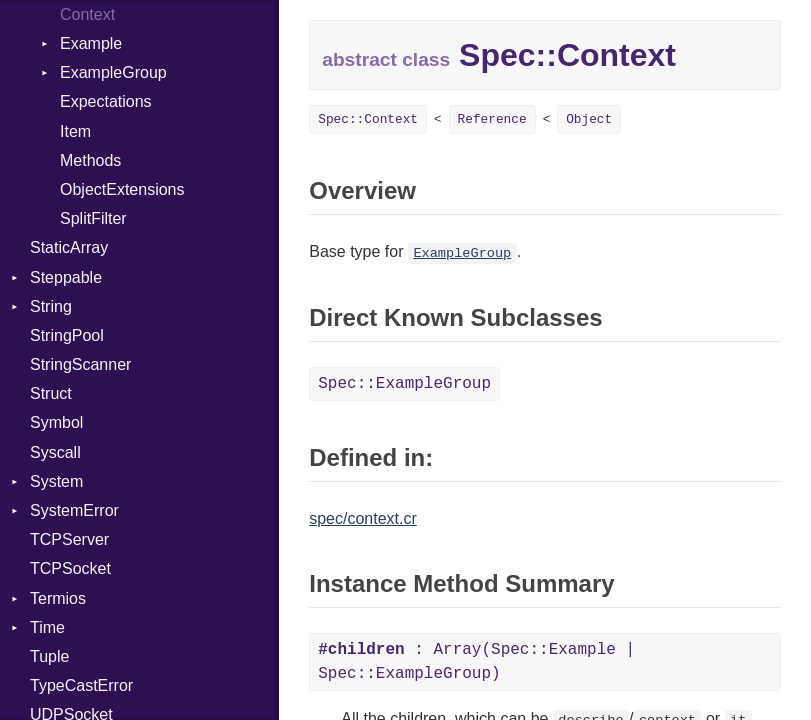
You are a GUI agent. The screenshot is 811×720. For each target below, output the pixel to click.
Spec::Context (368, 119)
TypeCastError (81, 685)
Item (75, 131)
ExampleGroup (113, 72)
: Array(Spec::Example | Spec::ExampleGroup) (476, 662)
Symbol (56, 422)
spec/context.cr (363, 518)
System (56, 481)
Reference (492, 119)
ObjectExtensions (122, 189)
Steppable (66, 277)
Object (589, 119)
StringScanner (80, 364)
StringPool (67, 335)
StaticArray (69, 247)
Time (47, 627)
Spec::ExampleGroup (404, 384)
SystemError (74, 510)
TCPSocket (70, 568)
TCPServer (69, 539)
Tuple (49, 656)
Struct (51, 393)
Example (91, 43)
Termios (58, 598)
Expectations (106, 101)
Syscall (55, 452)
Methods (90, 160)
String (51, 306)
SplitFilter (93, 218)
